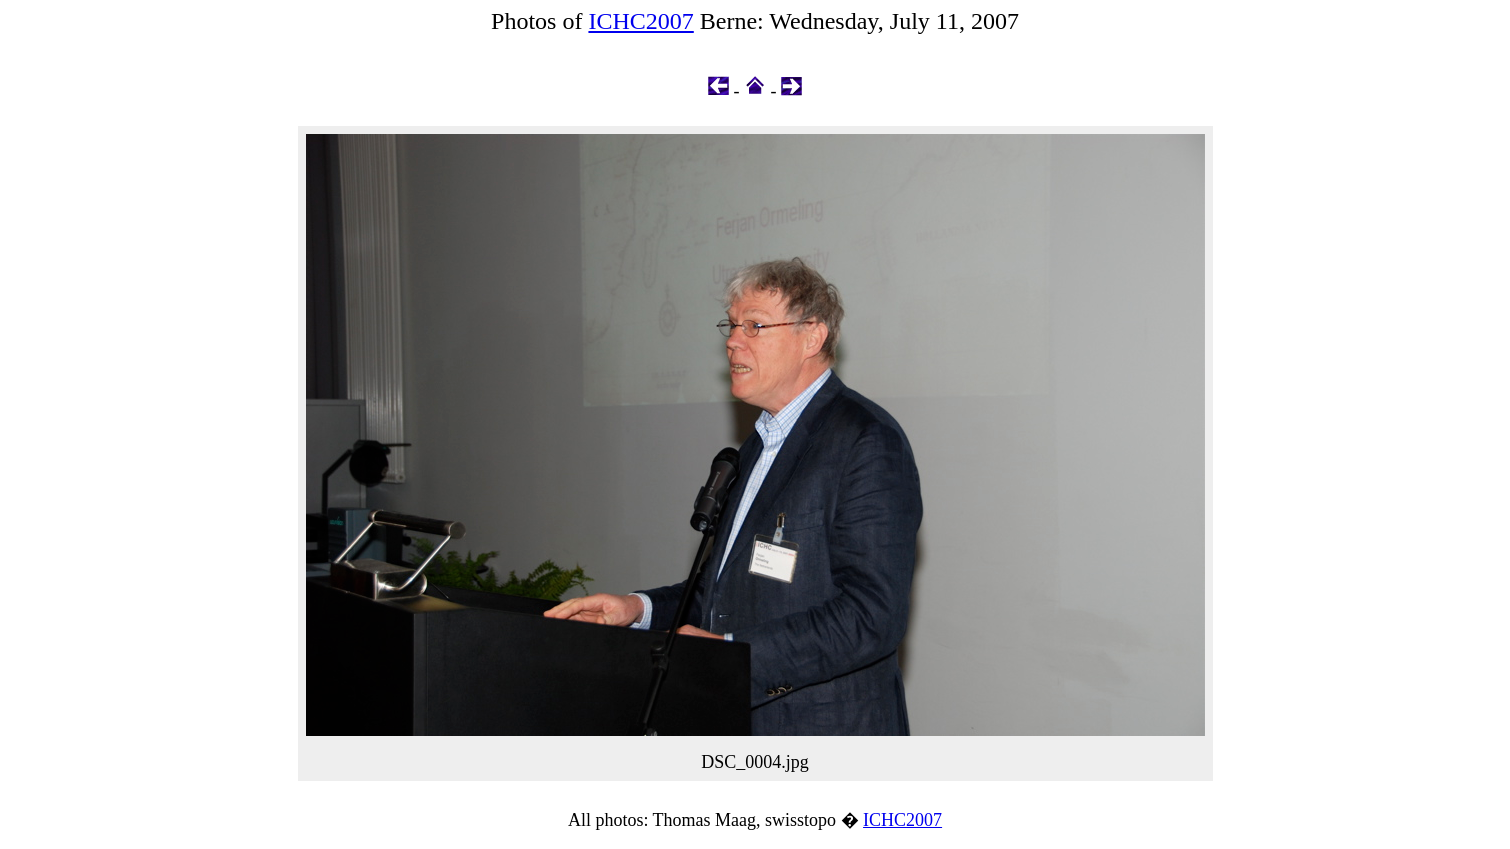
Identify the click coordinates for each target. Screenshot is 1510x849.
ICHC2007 (640, 21)
